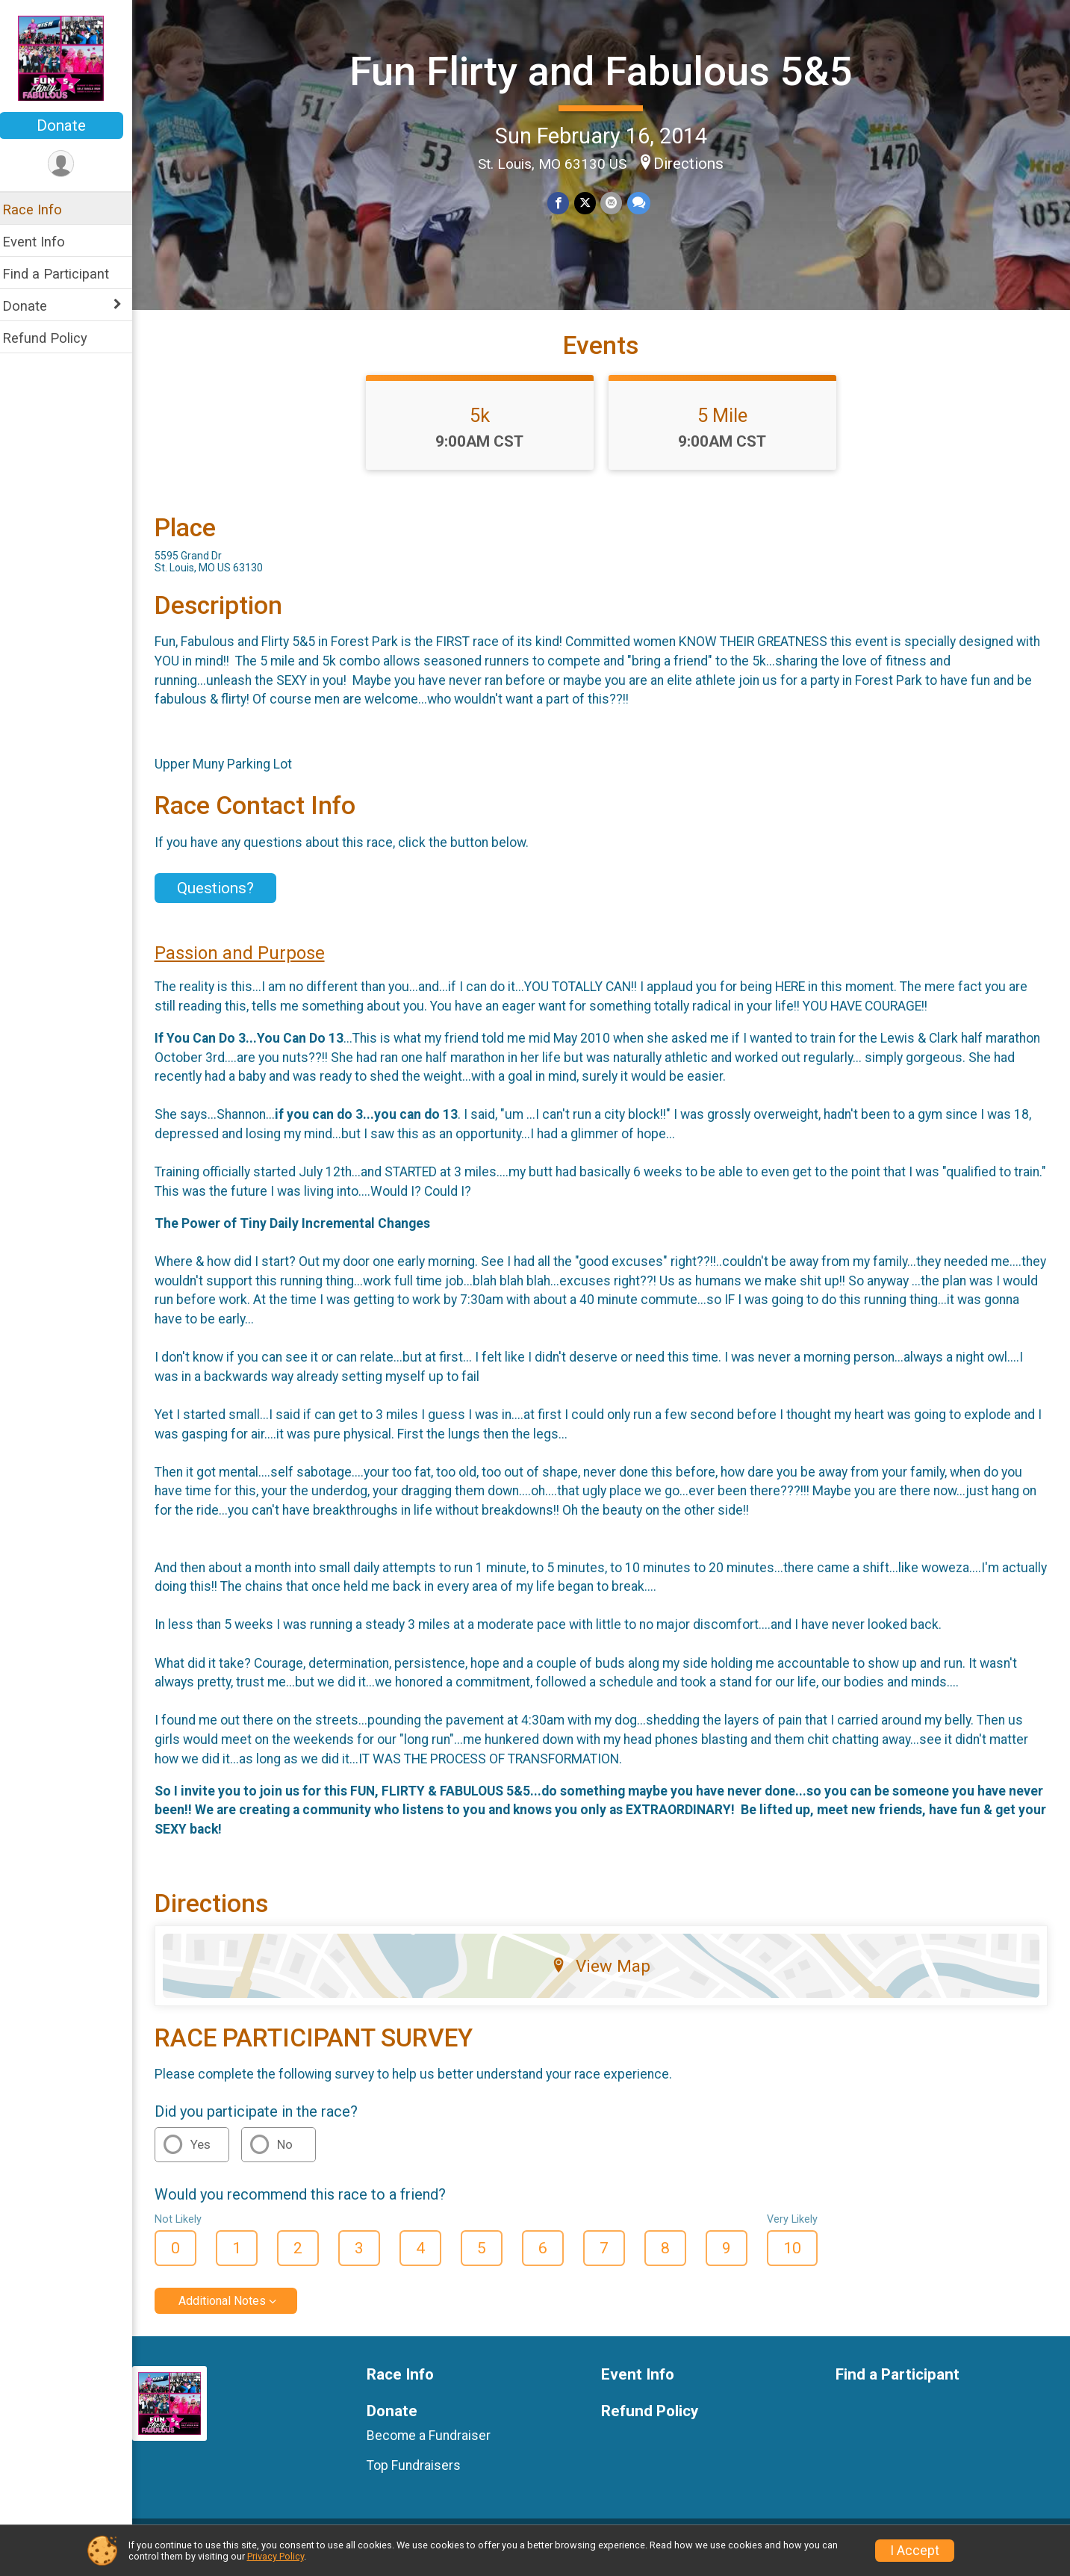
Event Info (43, 241)
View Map (606, 1977)
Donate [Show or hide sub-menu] (34, 306)
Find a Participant (65, 274)
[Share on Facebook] (564, 203)
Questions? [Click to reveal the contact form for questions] (225, 900)
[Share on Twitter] (590, 203)
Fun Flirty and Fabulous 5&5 (606, 70)
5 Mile (728, 426)
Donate (71, 125)
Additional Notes (232, 2313)
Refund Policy (54, 338)
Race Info (42, 209)
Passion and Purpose (249, 964)
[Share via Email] (616, 203)
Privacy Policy (275, 2556)
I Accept (914, 2550)
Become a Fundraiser (436, 2446)
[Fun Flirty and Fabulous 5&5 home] (71, 57)
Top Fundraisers (421, 2477)
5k (485, 426)
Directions (694, 164)
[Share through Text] (643, 203)
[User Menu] (71, 164)
